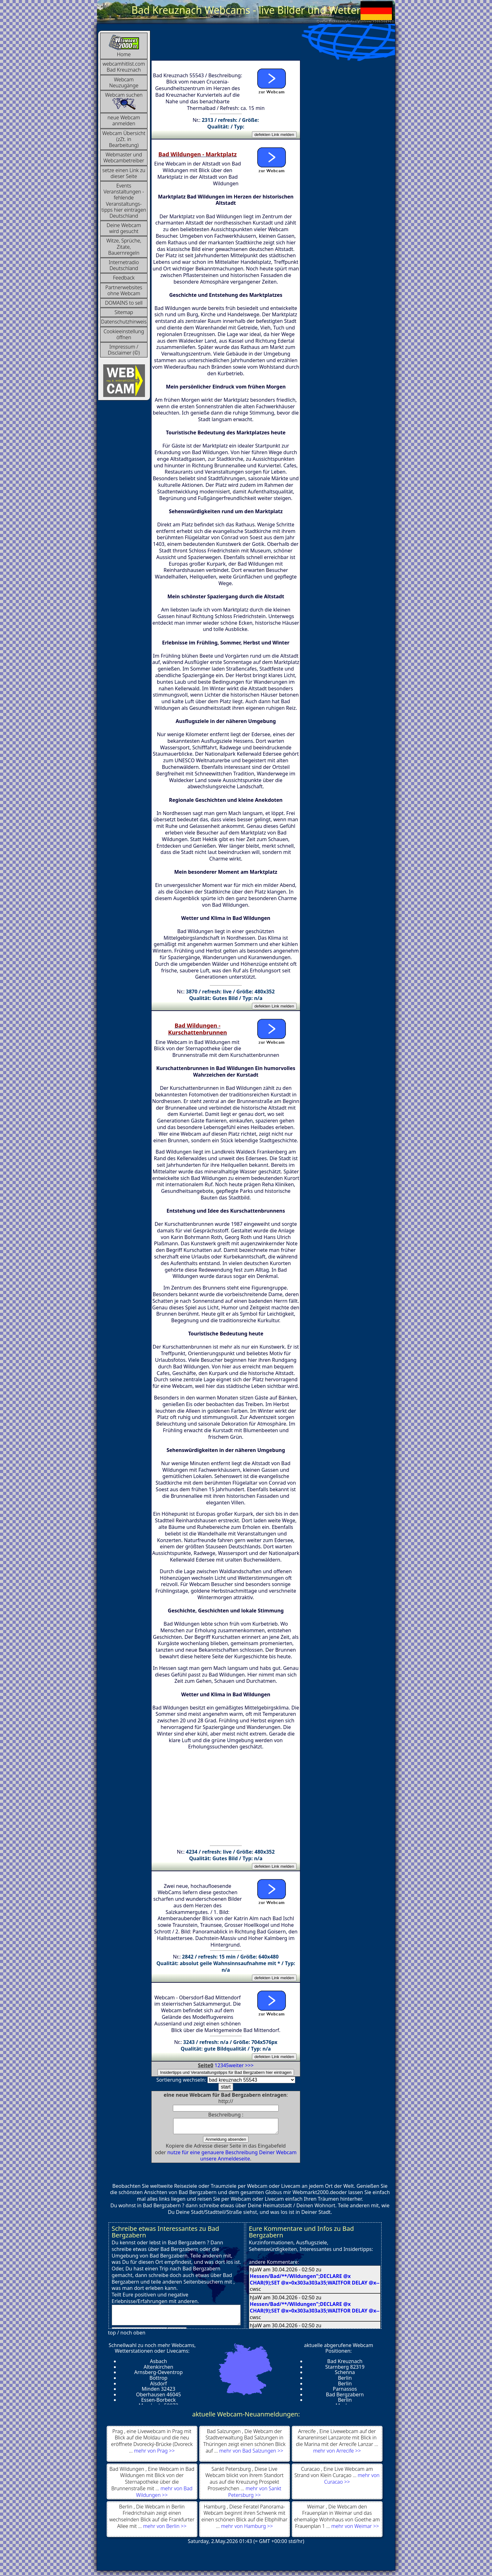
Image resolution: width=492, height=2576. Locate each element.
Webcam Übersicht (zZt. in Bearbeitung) (123, 139)
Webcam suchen (124, 100)
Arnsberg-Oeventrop (158, 2375)
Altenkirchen (158, 2369)
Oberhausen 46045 (158, 2397)
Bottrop (158, 2380)
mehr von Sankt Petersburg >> (254, 2494)
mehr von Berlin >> (164, 2528)
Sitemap (124, 312)
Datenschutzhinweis (124, 321)
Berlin (345, 2380)
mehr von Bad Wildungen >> (164, 2494)
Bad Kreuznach (344, 2364)
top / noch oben (126, 2335)
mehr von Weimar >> (355, 2528)
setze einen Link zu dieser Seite (123, 173)
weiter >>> (241, 2065)
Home (124, 46)
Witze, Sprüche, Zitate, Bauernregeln (123, 246)
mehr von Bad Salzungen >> (251, 2453)
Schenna (345, 2375)
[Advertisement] (265, 44)
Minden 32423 (158, 2391)
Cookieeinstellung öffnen (124, 334)
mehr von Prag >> (154, 2453)
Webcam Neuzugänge (123, 82)
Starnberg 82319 (344, 2369)
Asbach (158, 2364)
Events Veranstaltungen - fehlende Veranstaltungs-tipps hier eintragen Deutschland (123, 200)
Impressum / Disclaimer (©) (124, 349)
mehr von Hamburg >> (247, 2528)
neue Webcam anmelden (124, 120)
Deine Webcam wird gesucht (124, 228)
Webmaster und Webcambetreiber (123, 157)
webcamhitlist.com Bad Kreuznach (124, 66)
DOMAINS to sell (124, 302)
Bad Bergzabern (345, 2397)
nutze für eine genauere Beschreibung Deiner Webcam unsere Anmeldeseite (232, 2158)
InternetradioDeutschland (124, 265)
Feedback (124, 277)
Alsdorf (158, 2386)
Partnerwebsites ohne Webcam (123, 290)
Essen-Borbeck (158, 2402)
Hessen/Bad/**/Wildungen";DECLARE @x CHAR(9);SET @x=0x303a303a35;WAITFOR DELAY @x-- (314, 2282)
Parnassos (345, 2391)
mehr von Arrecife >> (337, 2453)
